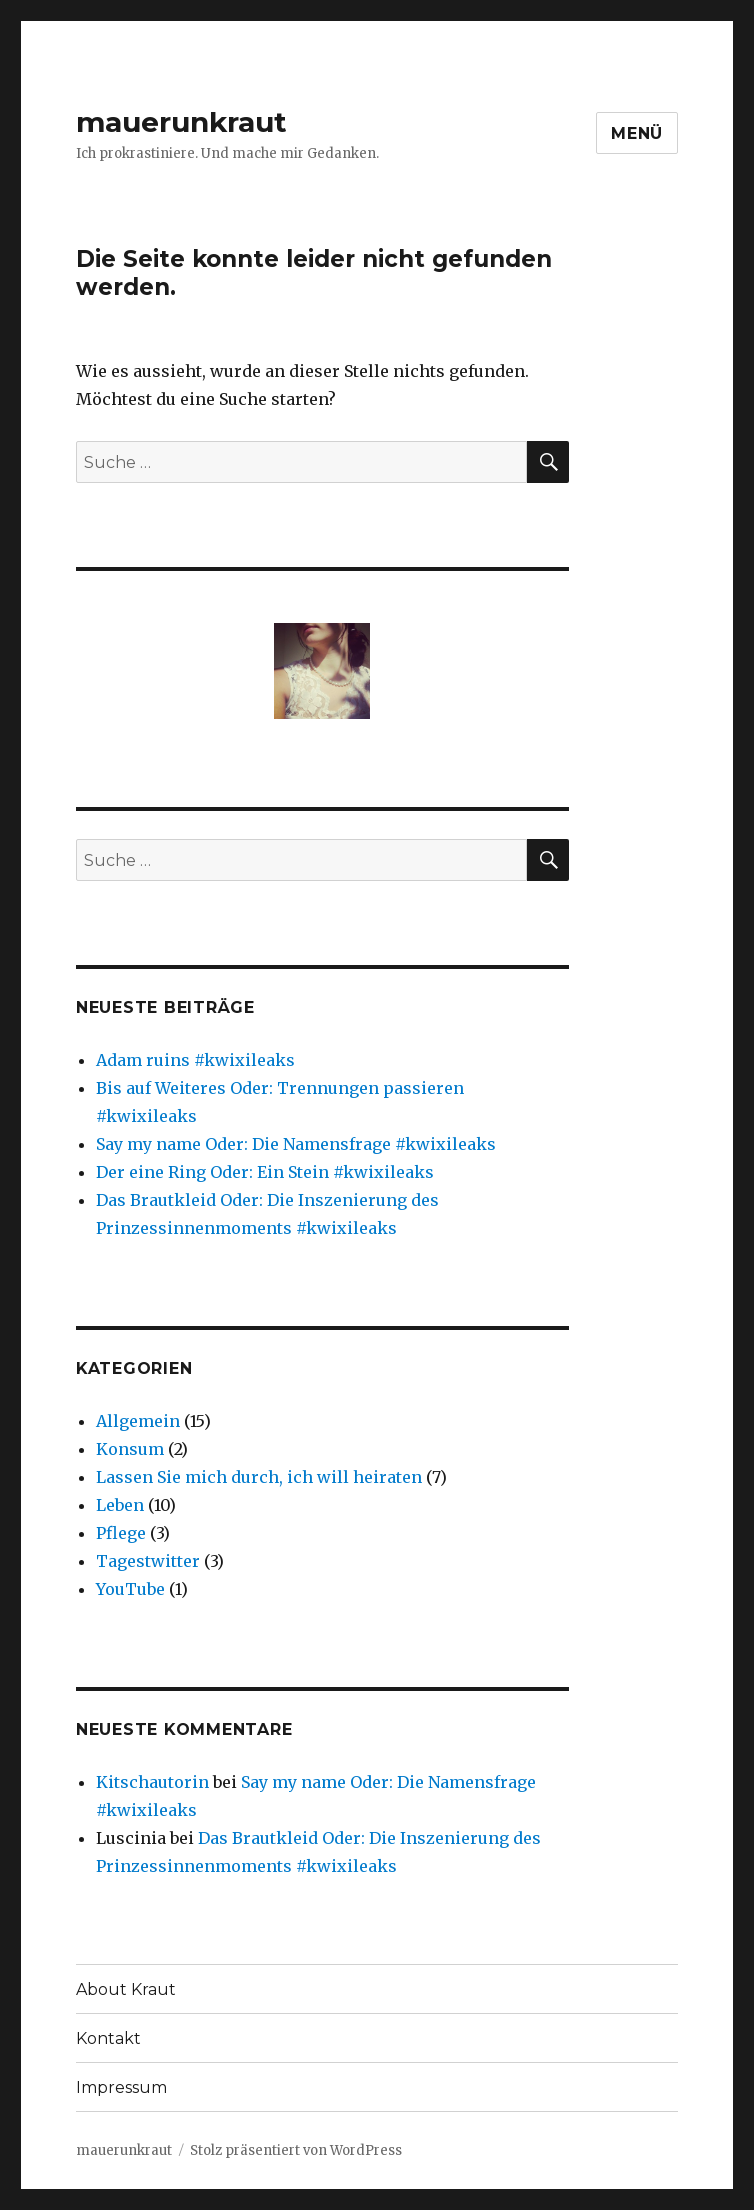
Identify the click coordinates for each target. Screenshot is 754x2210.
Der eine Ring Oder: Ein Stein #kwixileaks (265, 1172)
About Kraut (126, 1989)
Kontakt (108, 2038)
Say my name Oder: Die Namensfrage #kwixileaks (296, 1144)
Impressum (121, 2087)
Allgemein (138, 1421)
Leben (120, 1505)
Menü (637, 133)
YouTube (130, 1589)
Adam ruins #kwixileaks (195, 1060)
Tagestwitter (148, 1561)
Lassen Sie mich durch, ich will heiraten (259, 1477)
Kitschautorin (152, 1782)
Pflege (121, 1533)
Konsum (130, 1449)
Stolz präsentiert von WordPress (296, 2150)
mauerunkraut (181, 122)
